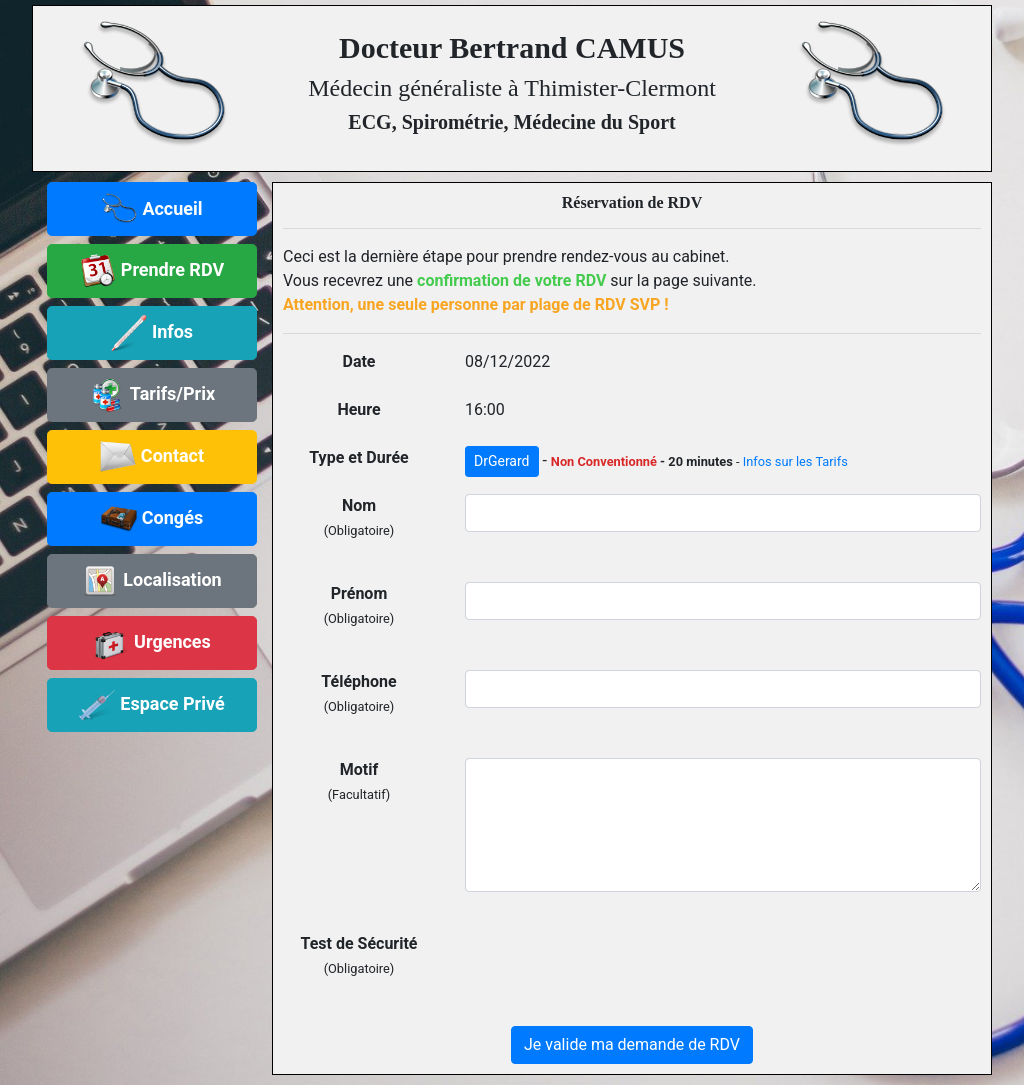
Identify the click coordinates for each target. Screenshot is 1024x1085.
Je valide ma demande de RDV (632, 1044)
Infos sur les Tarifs (795, 461)
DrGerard (502, 461)
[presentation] (617, 971)
